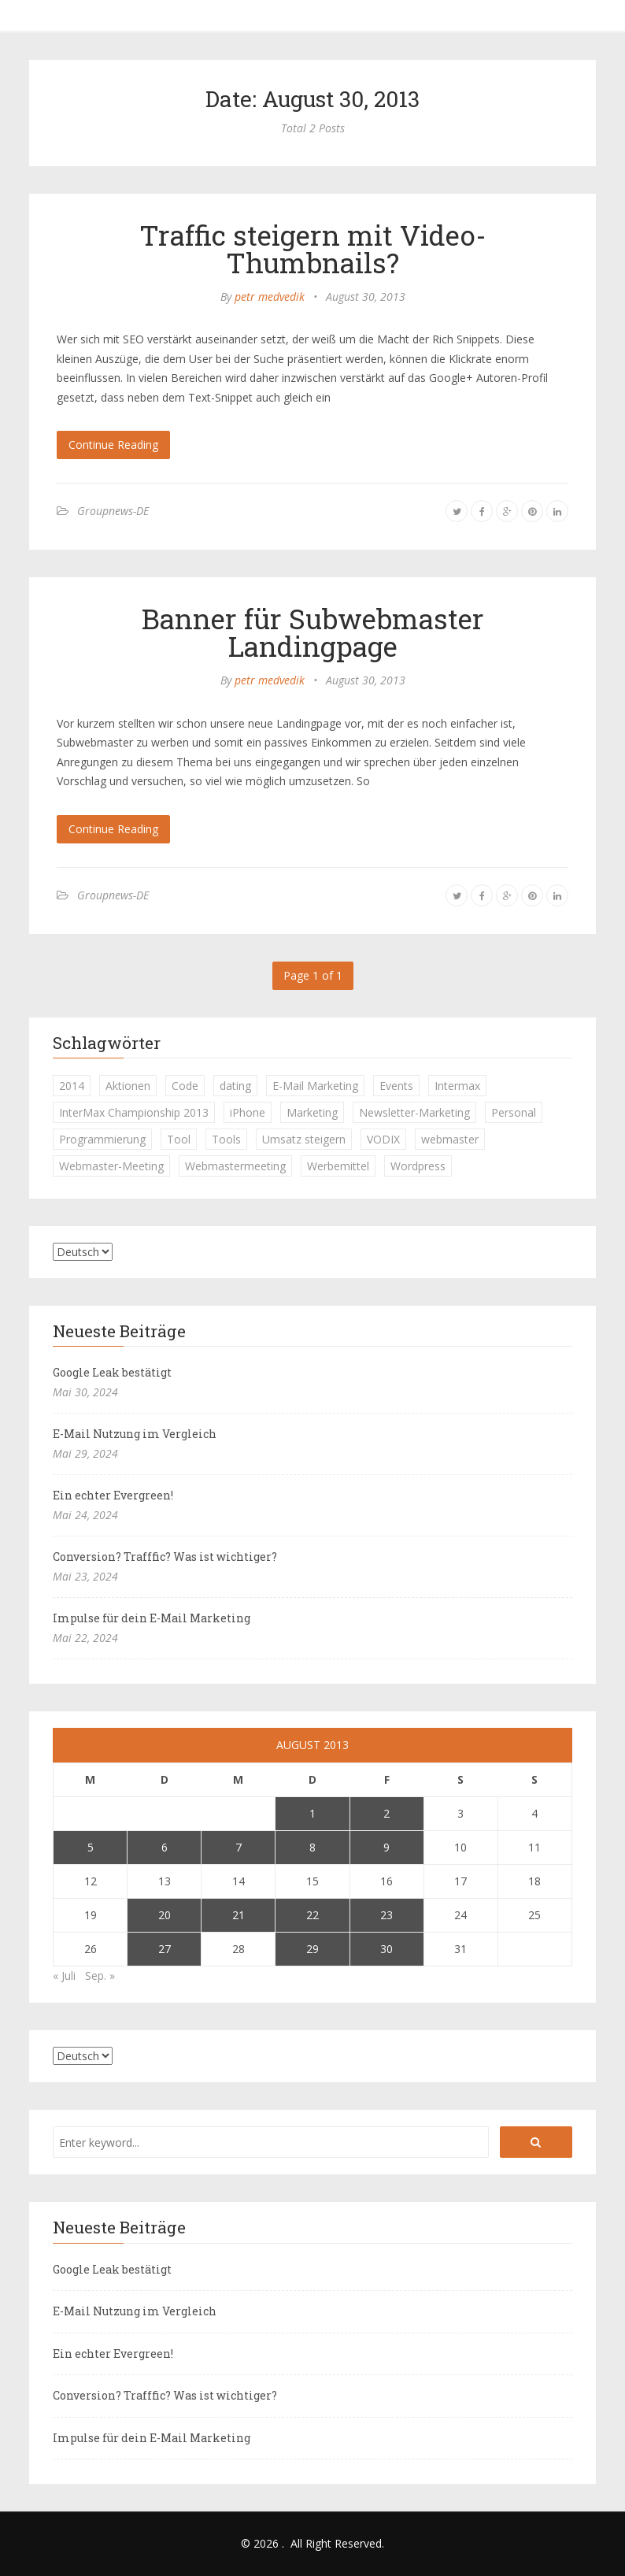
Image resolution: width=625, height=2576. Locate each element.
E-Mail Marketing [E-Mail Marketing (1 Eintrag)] (315, 1085)
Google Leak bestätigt (112, 1372)
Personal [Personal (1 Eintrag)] (513, 1112)
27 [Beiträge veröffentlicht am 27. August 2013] (164, 1948)
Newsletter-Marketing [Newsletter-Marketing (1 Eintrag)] (414, 1112)
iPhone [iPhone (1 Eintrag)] (247, 1112)
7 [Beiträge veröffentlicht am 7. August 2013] (238, 1847)
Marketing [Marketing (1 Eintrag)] (312, 1112)
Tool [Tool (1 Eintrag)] (178, 1139)
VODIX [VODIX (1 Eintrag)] (383, 1139)
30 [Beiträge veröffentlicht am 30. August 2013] (386, 1948)
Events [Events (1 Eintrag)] (396, 1085)
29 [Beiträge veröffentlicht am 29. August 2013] (312, 1948)
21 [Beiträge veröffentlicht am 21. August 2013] (238, 1914)
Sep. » (100, 1975)
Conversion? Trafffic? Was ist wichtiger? (165, 1556)
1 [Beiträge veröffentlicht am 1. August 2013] (312, 1813)
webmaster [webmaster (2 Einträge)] (450, 1139)
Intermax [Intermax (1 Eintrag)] (457, 1085)
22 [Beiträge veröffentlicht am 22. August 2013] (312, 1914)
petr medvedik (270, 296)
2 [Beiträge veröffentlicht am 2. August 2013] (386, 1813)
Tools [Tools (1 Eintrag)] (226, 1139)
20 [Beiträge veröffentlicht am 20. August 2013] (164, 1914)
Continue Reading (113, 444)
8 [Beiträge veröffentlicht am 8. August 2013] (312, 1847)
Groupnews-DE (113, 510)
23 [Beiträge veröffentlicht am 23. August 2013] (386, 1914)
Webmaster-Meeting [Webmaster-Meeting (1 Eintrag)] (111, 1165)
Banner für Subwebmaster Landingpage (313, 632)
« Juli (64, 1975)
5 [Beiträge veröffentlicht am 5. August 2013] (90, 1847)
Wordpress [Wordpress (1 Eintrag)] (418, 1165)
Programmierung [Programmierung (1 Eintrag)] (102, 1139)
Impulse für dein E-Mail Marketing (151, 1617)
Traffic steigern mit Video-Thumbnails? (312, 248)
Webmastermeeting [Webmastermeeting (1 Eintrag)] (235, 1165)
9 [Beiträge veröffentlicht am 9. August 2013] (386, 1847)
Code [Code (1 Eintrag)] (185, 1085)
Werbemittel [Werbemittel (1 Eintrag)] (338, 1165)
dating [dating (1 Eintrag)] (235, 1085)
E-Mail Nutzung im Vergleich (134, 1433)
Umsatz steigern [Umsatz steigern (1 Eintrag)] (304, 1139)
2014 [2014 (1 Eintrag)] (71, 1085)
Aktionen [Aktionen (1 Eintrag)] (127, 1085)
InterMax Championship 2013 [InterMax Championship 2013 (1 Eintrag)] (134, 1112)
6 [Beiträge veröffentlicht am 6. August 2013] (164, 1847)
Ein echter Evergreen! (113, 1495)
